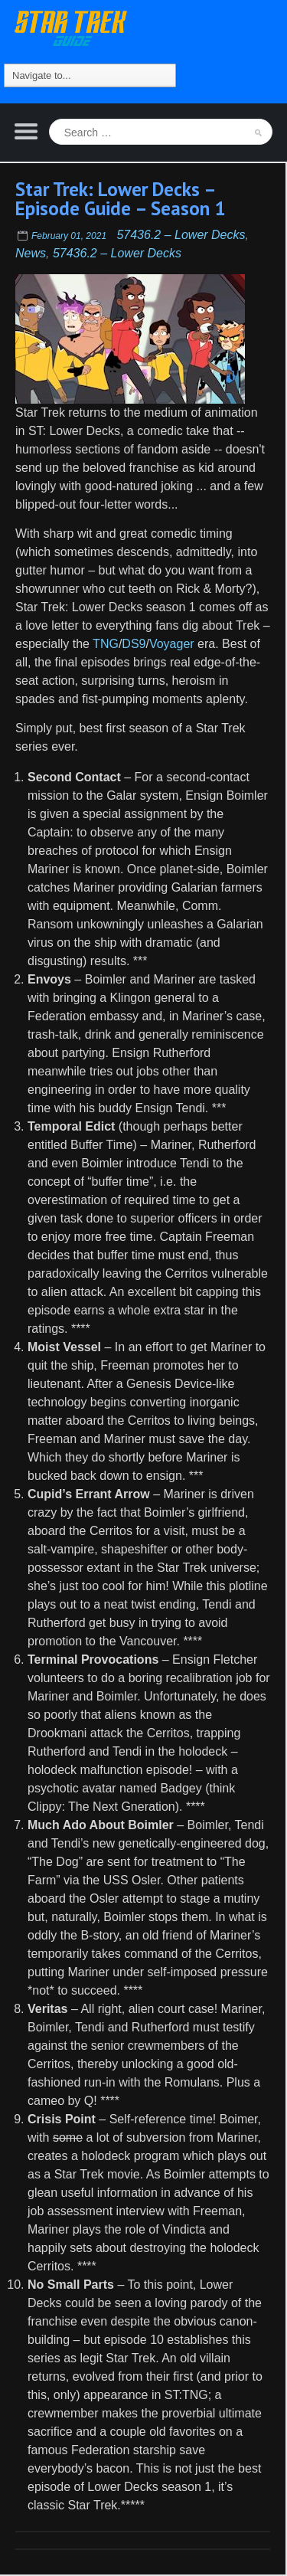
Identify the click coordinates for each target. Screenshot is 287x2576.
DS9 (133, 643)
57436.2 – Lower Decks (180, 234)
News (30, 253)
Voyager (171, 643)
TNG (106, 643)
